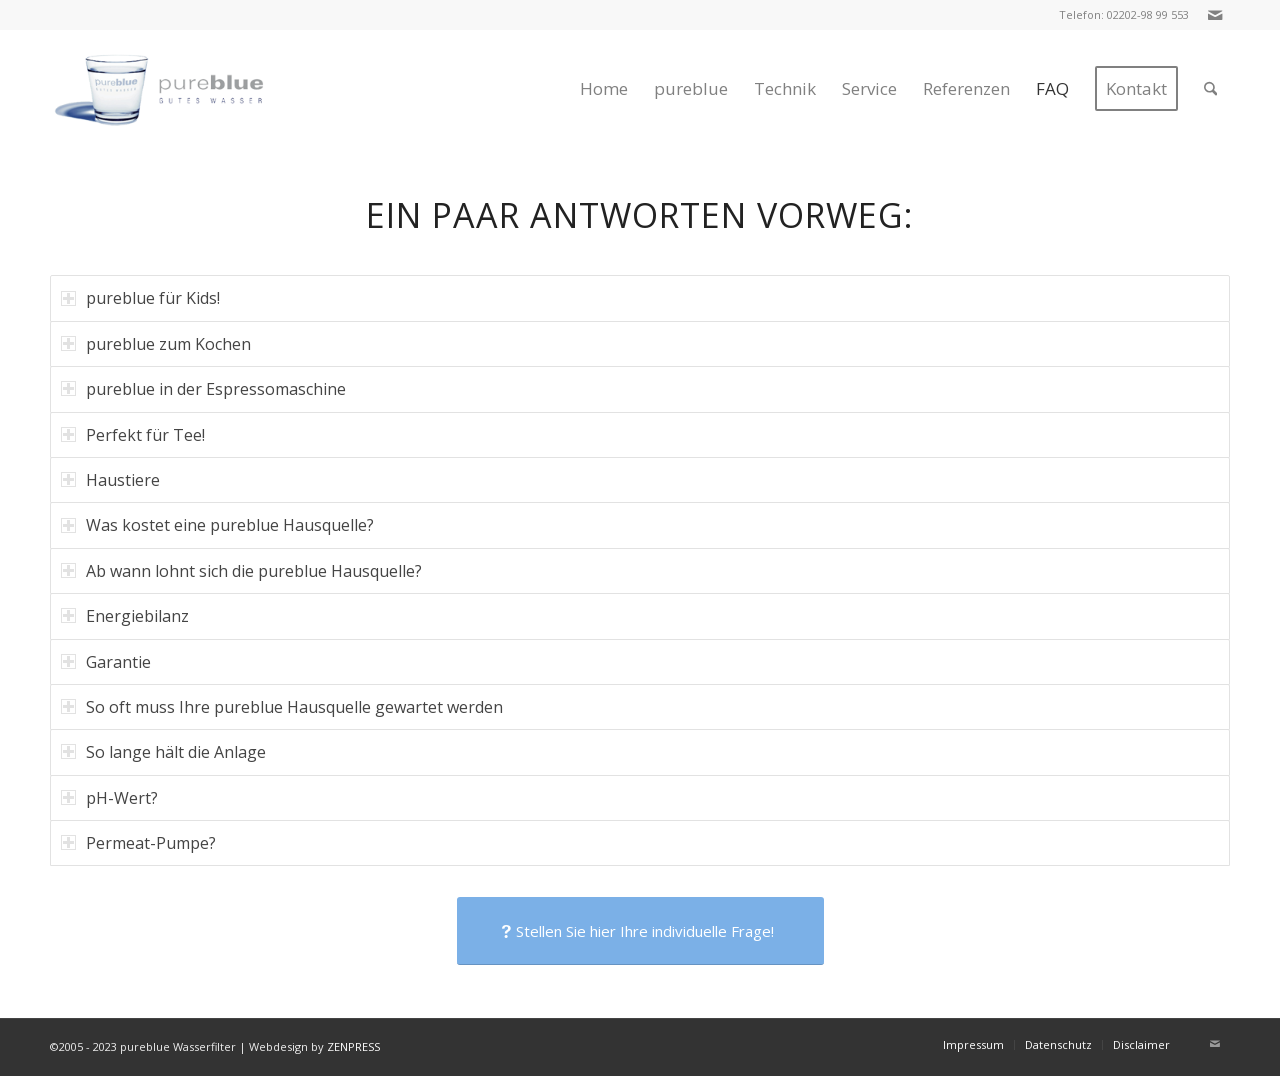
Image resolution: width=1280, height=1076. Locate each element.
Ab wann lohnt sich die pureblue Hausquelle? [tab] (241, 571)
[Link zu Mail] (1215, 15)
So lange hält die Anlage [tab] (163, 752)
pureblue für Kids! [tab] (140, 298)
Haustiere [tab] (110, 480)
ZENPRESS (353, 1046)
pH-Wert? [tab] (109, 798)
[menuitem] (604, 89)
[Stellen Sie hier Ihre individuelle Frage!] (640, 931)
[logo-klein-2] (178, 89)
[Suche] (1210, 89)
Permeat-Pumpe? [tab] (138, 843)
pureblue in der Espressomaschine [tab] (203, 389)
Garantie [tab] (106, 662)
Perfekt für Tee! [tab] (133, 435)
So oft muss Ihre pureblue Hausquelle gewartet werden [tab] (282, 707)
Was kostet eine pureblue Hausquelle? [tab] (217, 525)
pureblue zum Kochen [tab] (156, 344)
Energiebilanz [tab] (125, 616)
